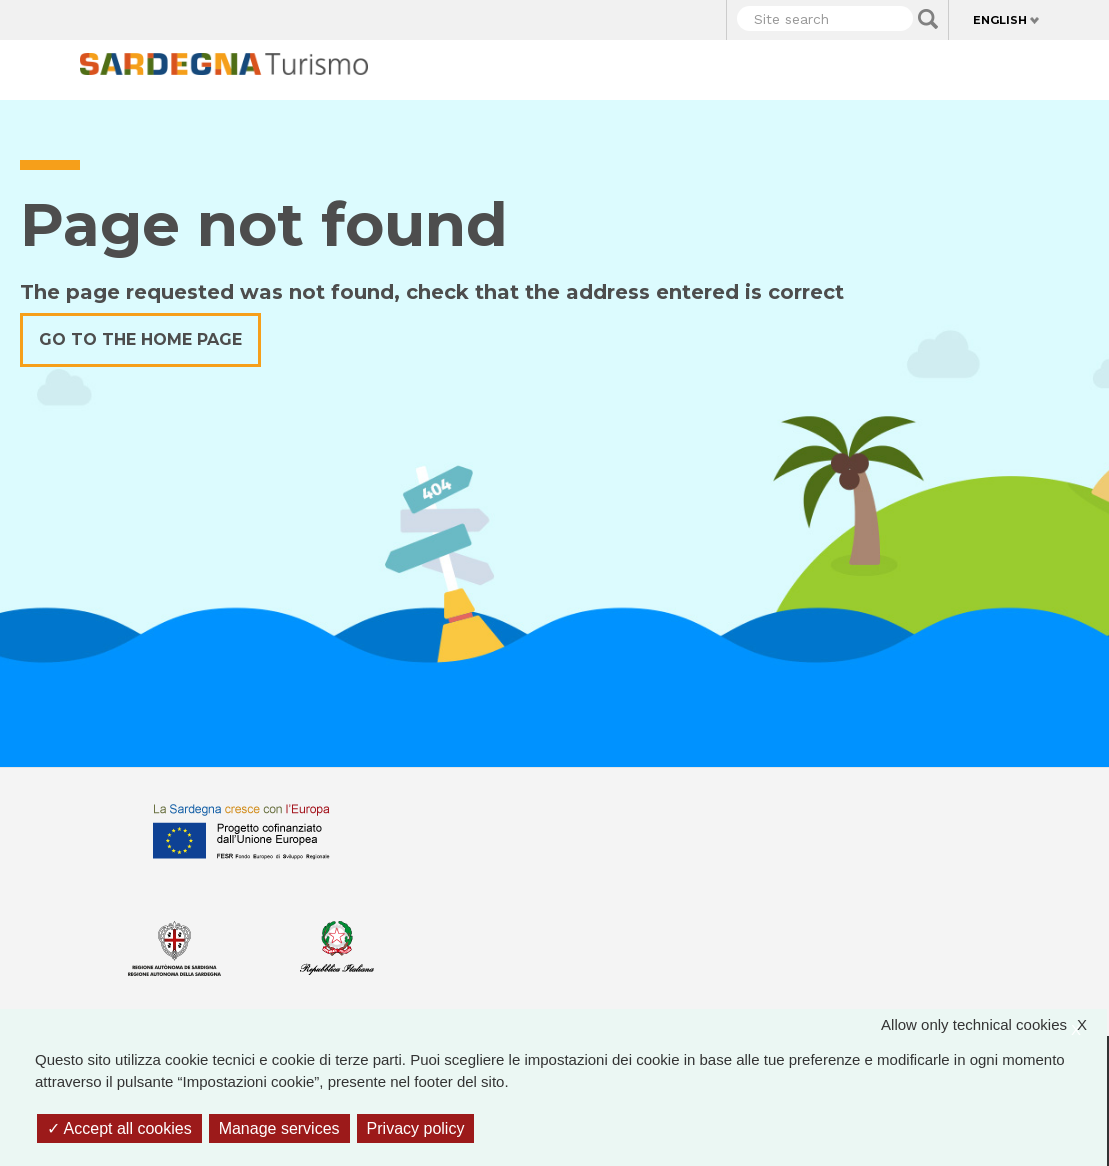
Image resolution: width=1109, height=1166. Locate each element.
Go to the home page (140, 339)
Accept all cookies (119, 1128)
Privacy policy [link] (416, 1128)
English (1000, 20)
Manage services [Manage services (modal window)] (279, 1128)
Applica (928, 19)
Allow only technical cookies (994, 1025)
